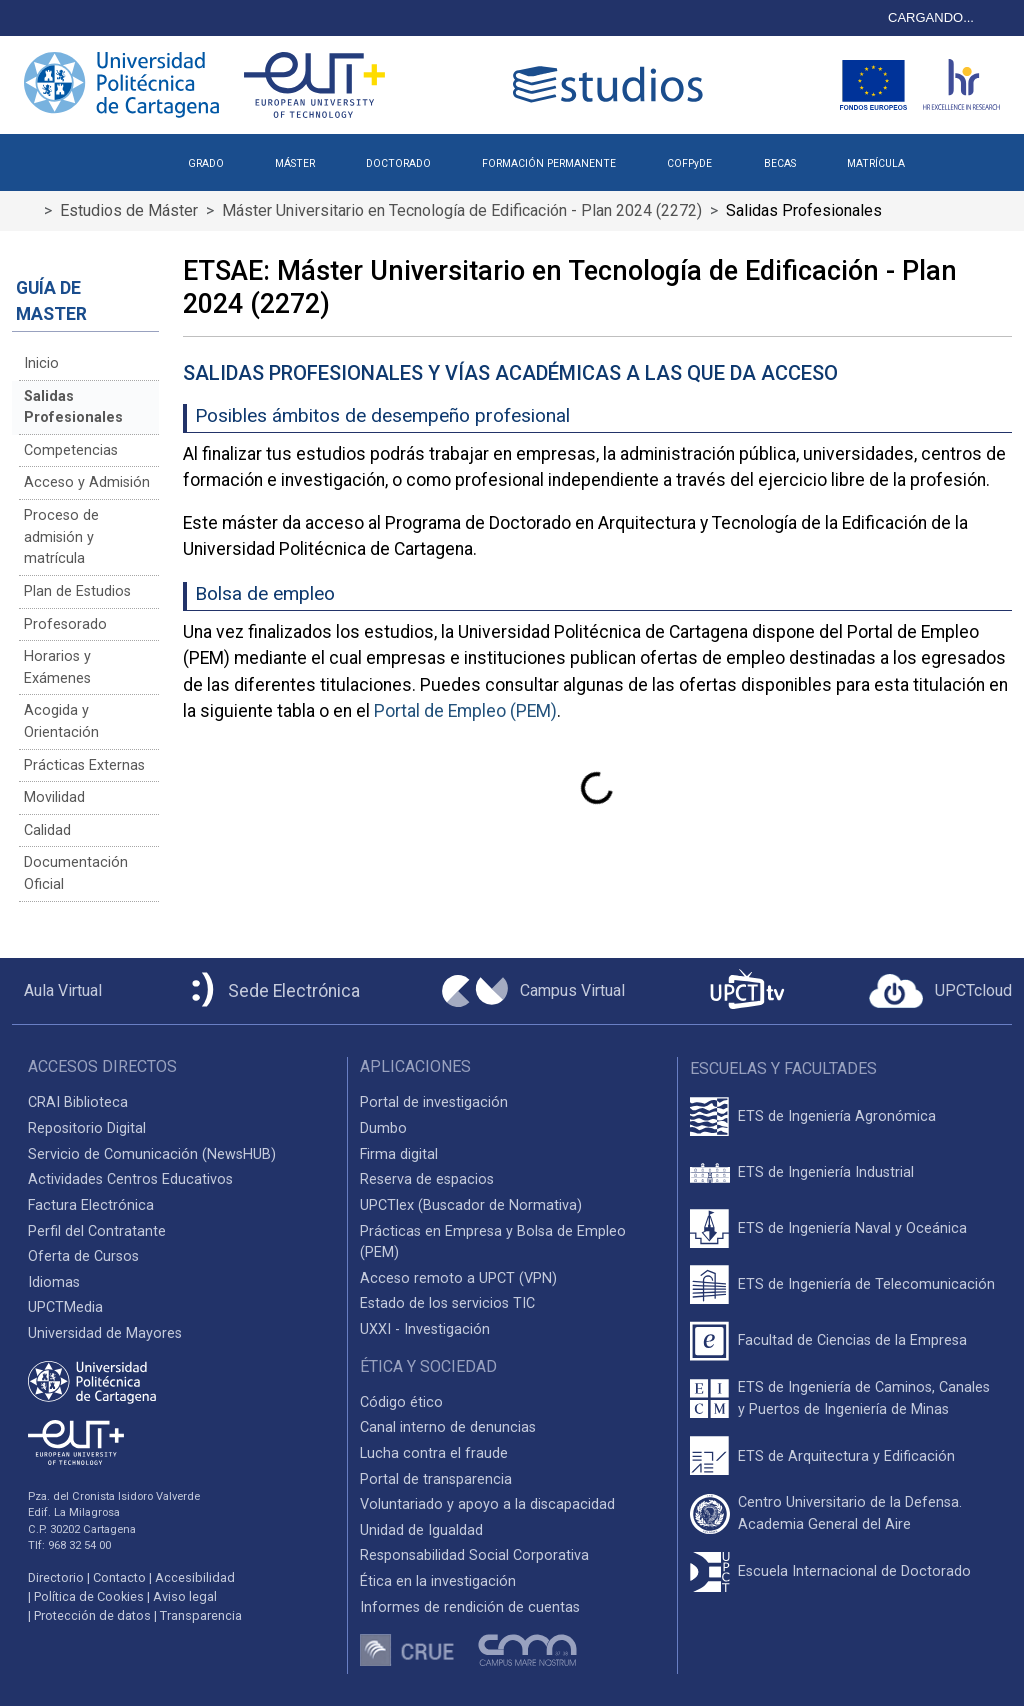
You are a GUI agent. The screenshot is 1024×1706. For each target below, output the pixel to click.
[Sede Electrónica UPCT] (272, 991)
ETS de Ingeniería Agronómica (837, 1116)
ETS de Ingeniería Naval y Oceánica (852, 1228)
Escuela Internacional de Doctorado (854, 1571)
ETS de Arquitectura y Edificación (846, 1456)
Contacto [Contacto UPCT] (119, 1577)
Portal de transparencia (436, 1479)
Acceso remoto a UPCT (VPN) (458, 1278)
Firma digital (399, 1154)
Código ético (401, 1402)
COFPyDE (689, 163)
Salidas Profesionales (73, 407)
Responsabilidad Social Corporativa (474, 1555)
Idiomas (54, 1282)
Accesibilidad (195, 1577)
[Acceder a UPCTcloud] (940, 991)
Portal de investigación (434, 1102)
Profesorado (65, 624)
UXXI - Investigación (425, 1329)
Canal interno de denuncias (448, 1427)
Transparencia (201, 1615)
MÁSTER (295, 163)
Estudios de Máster (129, 210)
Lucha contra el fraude (434, 1453)
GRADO (206, 163)
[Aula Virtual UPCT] (57, 991)
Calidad (47, 830)
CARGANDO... (931, 17)
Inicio (41, 363)
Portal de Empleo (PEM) (465, 711)
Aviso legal (185, 1596)
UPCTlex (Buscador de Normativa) (471, 1205)
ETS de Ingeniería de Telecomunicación (866, 1284)
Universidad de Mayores (105, 1333)
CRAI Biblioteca (78, 1102)
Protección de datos (92, 1615)
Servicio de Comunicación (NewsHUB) (152, 1154)
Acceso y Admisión (87, 482)
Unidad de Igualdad (421, 1530)
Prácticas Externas (84, 765)
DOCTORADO (398, 163)
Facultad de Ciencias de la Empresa (852, 1340)
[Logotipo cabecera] (612, 84)
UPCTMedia (65, 1307)
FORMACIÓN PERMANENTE (549, 163)
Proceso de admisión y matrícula (61, 537)
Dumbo (383, 1128)
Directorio (56, 1577)
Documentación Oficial (76, 873)
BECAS (780, 163)
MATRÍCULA (876, 163)
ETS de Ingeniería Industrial (826, 1172)
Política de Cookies (89, 1596)
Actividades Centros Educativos (130, 1179)
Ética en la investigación (438, 1581)
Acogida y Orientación (61, 721)
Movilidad (54, 797)
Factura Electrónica (91, 1205)
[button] (955, 156)
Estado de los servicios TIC (447, 1303)
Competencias (71, 450)
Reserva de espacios (427, 1179)
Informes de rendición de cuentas (470, 1607)
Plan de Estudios (77, 591)
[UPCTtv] (747, 991)
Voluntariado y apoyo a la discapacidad (487, 1504)
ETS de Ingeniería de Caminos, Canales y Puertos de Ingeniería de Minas (864, 1398)
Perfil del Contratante (97, 1231)
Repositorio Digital (87, 1128)
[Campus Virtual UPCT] (533, 991)
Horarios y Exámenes (57, 667)
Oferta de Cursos (83, 1256)
